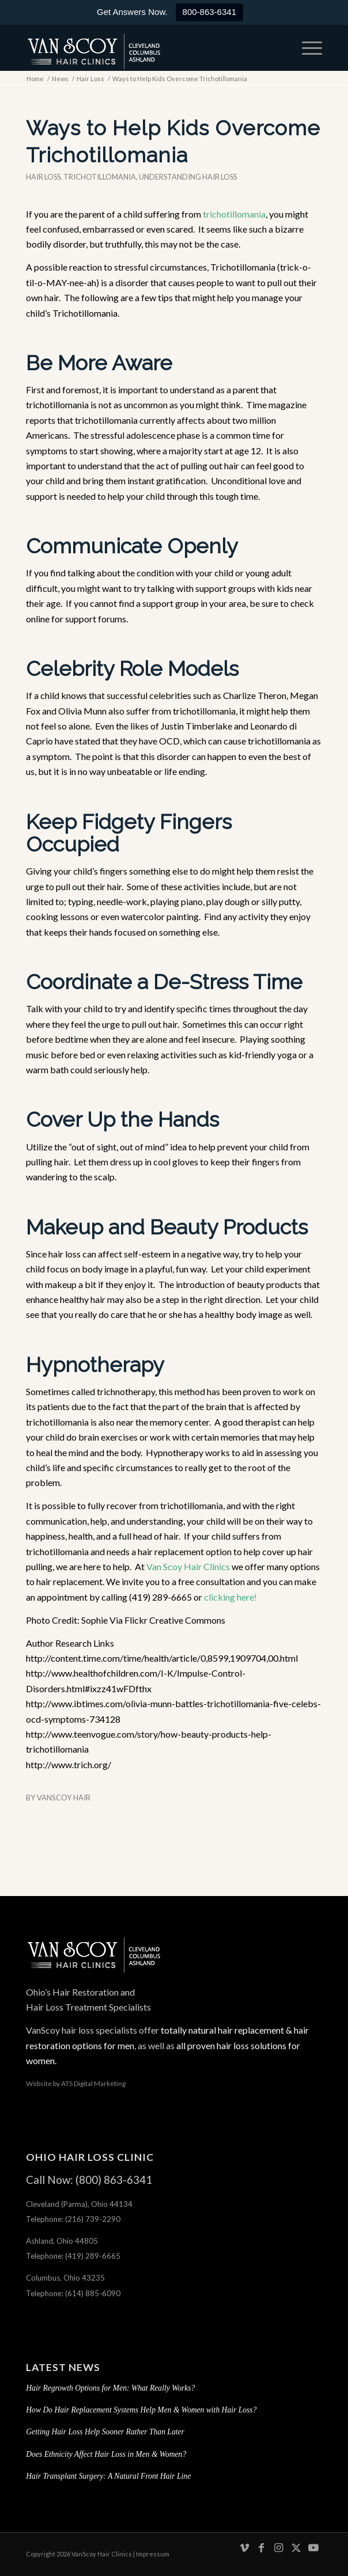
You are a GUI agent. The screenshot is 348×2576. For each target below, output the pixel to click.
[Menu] (306, 48)
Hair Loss (43, 176)
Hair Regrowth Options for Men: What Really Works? (110, 2388)
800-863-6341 (209, 12)
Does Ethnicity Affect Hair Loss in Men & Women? (106, 2454)
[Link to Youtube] (313, 2553)
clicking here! (230, 1596)
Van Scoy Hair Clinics (188, 1566)
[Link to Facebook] (261, 2553)
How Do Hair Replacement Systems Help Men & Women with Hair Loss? (141, 2410)
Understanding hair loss (188, 176)
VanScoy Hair (63, 1797)
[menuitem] (306, 48)
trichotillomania (234, 213)
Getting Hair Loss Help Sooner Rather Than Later (105, 2431)
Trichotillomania (99, 176)
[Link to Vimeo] (244, 2553)
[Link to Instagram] (279, 2553)
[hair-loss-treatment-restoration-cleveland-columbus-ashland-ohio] (144, 48)
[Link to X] (296, 2553)
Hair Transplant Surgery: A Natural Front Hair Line (108, 2476)
